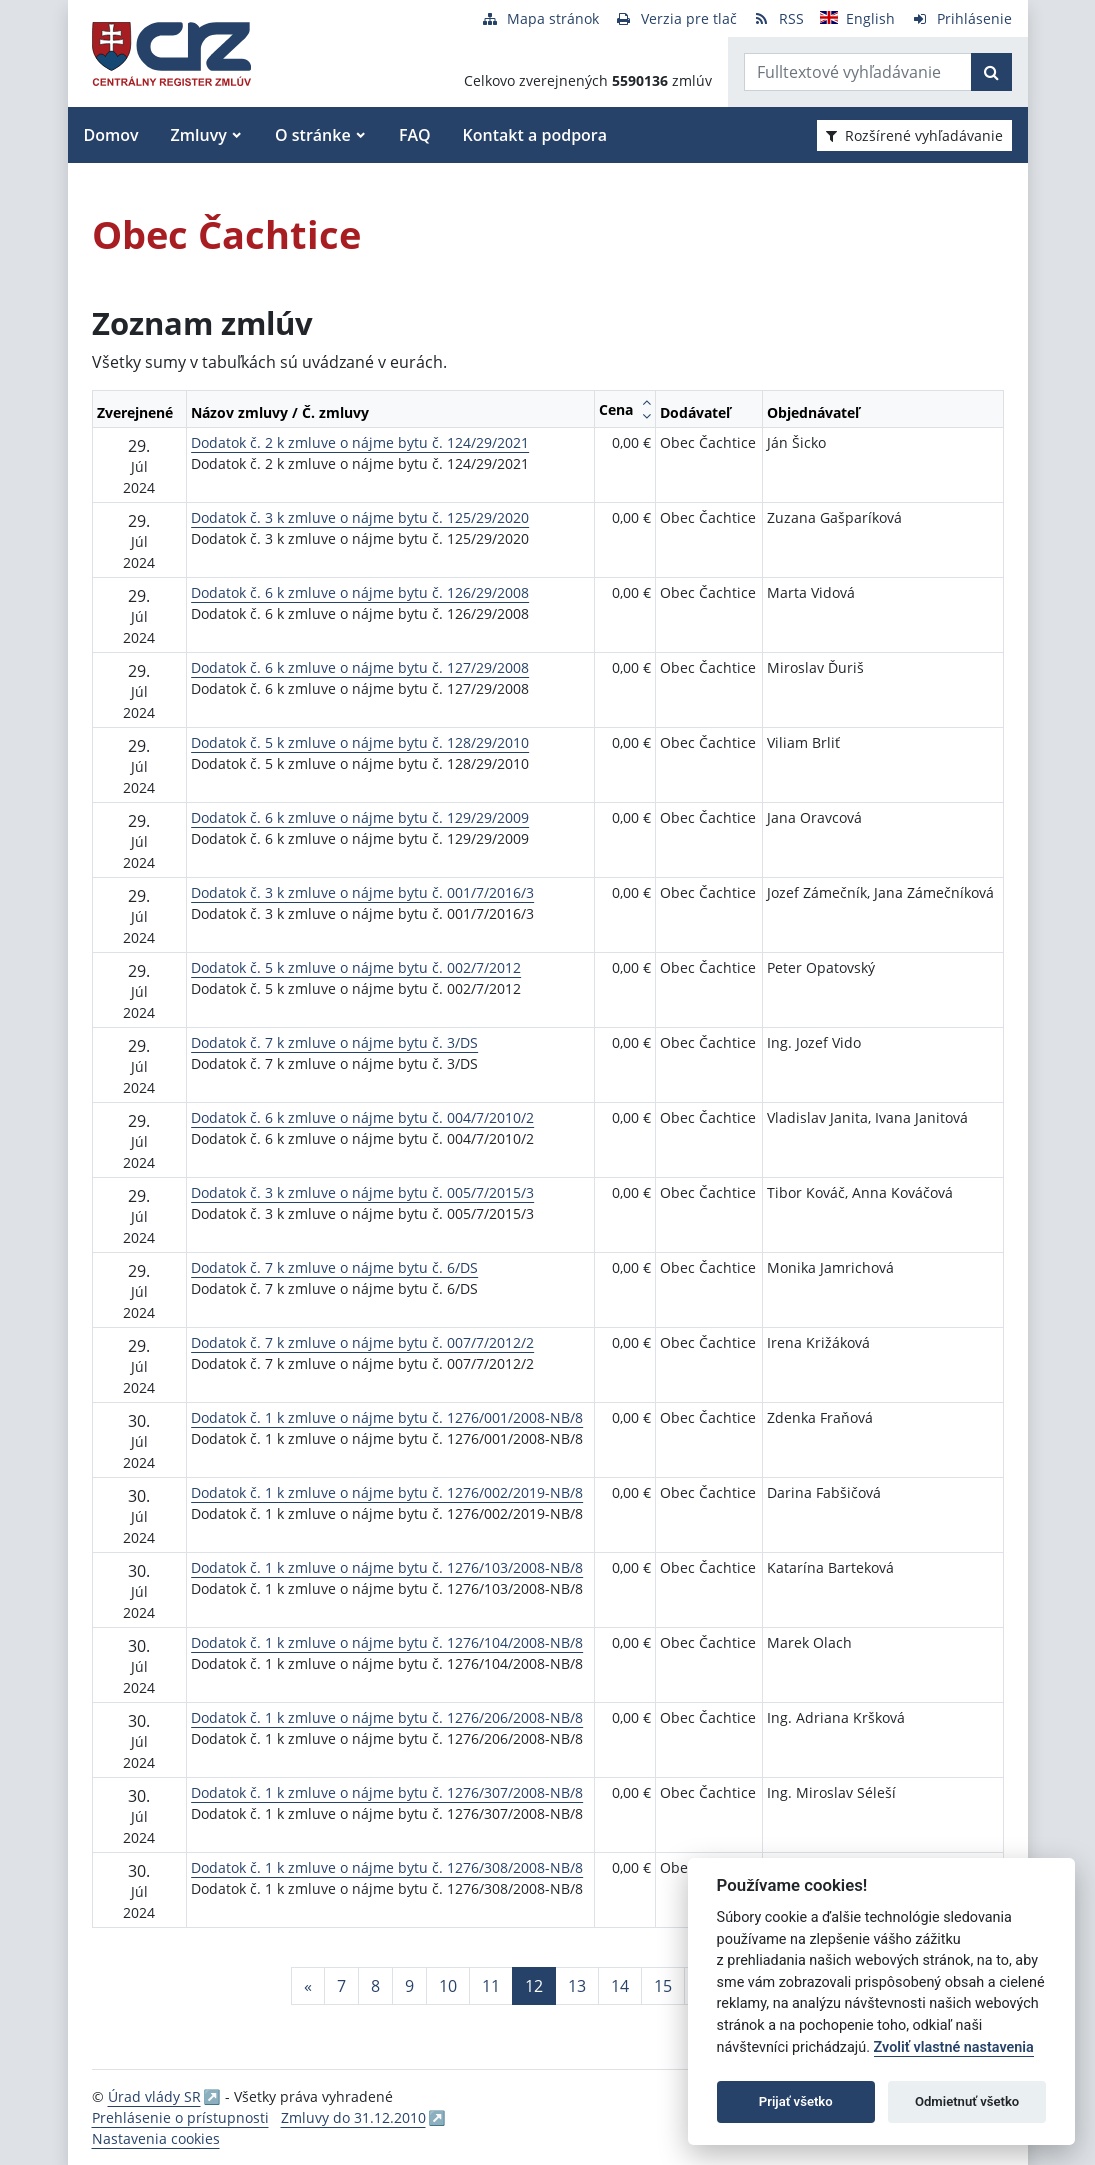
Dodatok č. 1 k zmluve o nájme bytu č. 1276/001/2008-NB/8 (387, 1417)
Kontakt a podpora (535, 135)
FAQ (415, 135)
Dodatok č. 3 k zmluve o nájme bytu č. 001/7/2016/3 (362, 892)
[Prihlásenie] (961, 18)
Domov (111, 135)
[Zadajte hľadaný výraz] (858, 72)
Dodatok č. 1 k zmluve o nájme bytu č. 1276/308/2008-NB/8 (387, 1867)
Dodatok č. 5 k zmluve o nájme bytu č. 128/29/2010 (360, 742)
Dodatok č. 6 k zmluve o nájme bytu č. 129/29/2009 (360, 817)
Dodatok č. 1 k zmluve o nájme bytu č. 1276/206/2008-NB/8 (387, 1717)
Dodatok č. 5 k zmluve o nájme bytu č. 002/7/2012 (356, 967)
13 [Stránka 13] (577, 1986)
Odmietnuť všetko (967, 2101)
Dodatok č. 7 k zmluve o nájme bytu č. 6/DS (334, 1267)
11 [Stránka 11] (491, 1986)
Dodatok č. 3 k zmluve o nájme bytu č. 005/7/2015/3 (362, 1192)
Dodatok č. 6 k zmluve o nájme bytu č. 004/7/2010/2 (362, 1117)
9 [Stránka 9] (409, 1986)
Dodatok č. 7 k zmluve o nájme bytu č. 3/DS (334, 1042)
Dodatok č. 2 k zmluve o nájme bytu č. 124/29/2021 (360, 442)
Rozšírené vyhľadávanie (914, 135)
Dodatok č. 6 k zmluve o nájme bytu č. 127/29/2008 (360, 667)
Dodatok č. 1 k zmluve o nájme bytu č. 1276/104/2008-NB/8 (387, 1642)
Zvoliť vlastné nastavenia (954, 2047)
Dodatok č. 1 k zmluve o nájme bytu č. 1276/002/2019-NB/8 (387, 1492)
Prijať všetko (796, 2101)
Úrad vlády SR (154, 2096)
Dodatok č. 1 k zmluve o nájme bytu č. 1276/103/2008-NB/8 (387, 1567)
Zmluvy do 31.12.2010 (353, 2117)
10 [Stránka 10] (448, 1986)
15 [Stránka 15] (663, 1986)
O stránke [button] (313, 135)
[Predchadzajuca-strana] (308, 1986)
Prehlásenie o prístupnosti (180, 2117)
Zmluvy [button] (199, 135)
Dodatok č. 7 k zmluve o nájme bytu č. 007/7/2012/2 (362, 1342)
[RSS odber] (778, 18)
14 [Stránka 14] (620, 1986)
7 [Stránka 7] (341, 1986)
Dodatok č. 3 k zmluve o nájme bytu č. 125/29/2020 (360, 517)
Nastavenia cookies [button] (156, 2138)
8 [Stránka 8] (375, 1986)
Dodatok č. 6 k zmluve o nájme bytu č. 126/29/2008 (360, 592)
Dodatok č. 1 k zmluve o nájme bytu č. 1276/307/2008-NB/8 (387, 1792)
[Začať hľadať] (991, 72)
